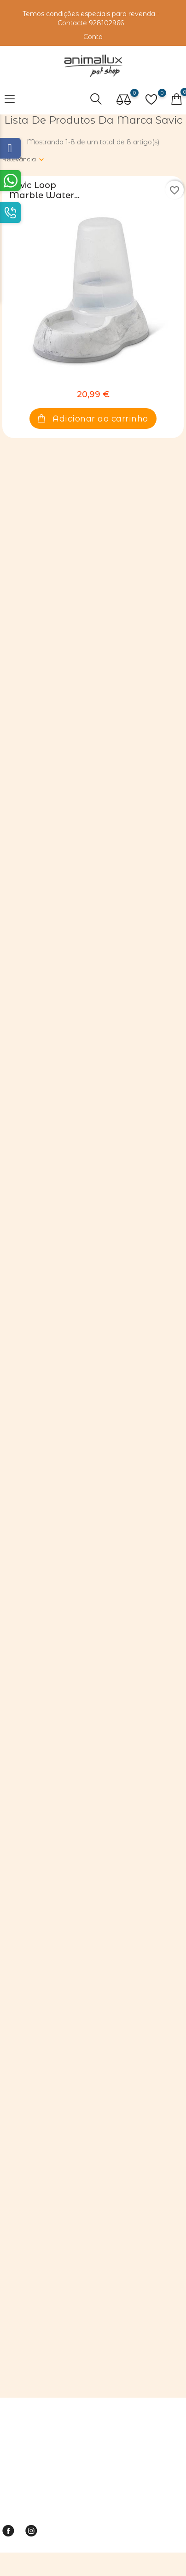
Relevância (19, 159)
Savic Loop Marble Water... (44, 190)
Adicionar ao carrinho (93, 419)
